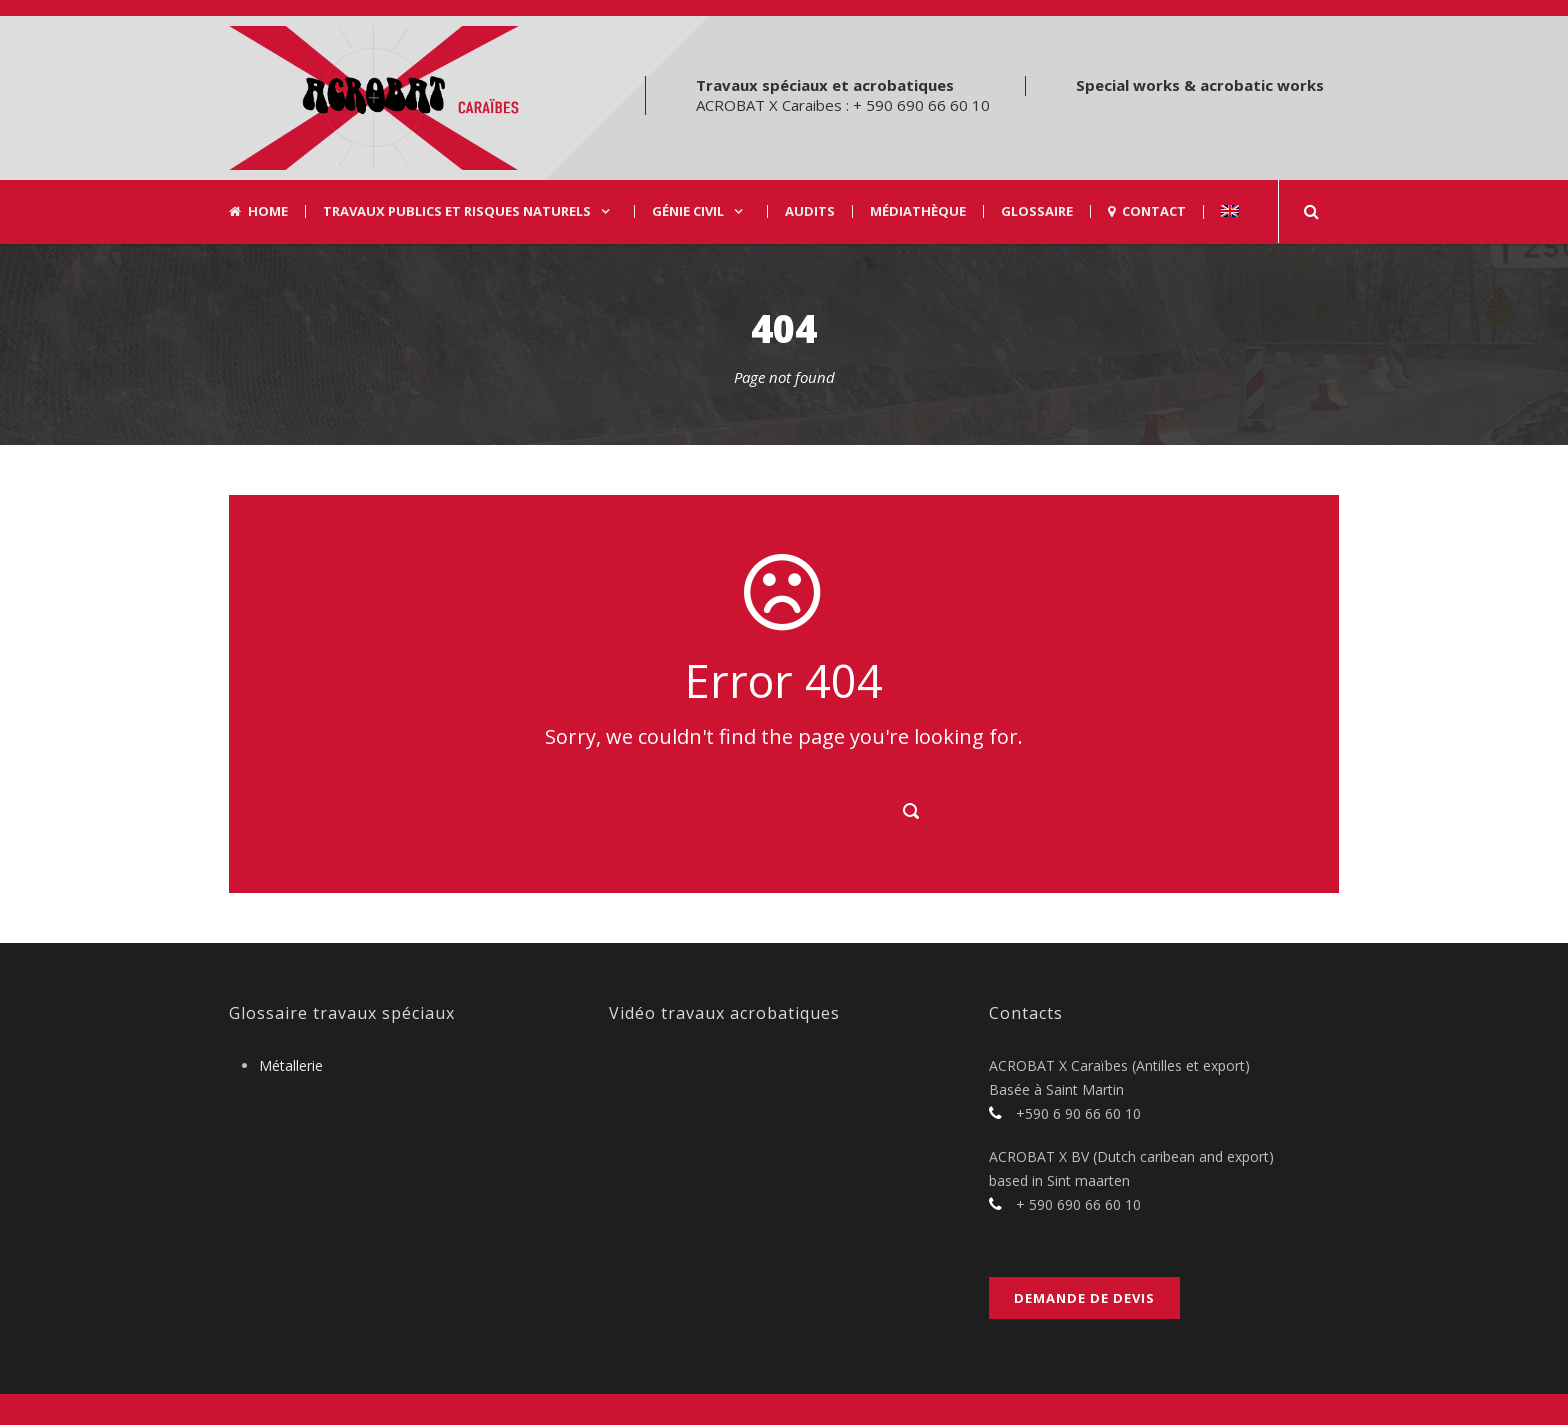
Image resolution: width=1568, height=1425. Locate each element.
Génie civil (688, 211)
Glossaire (1037, 211)
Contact (1147, 211)
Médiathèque (918, 211)
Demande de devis (1084, 1298)
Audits (810, 211)
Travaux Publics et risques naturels (457, 211)
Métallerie (291, 1065)
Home (258, 211)
